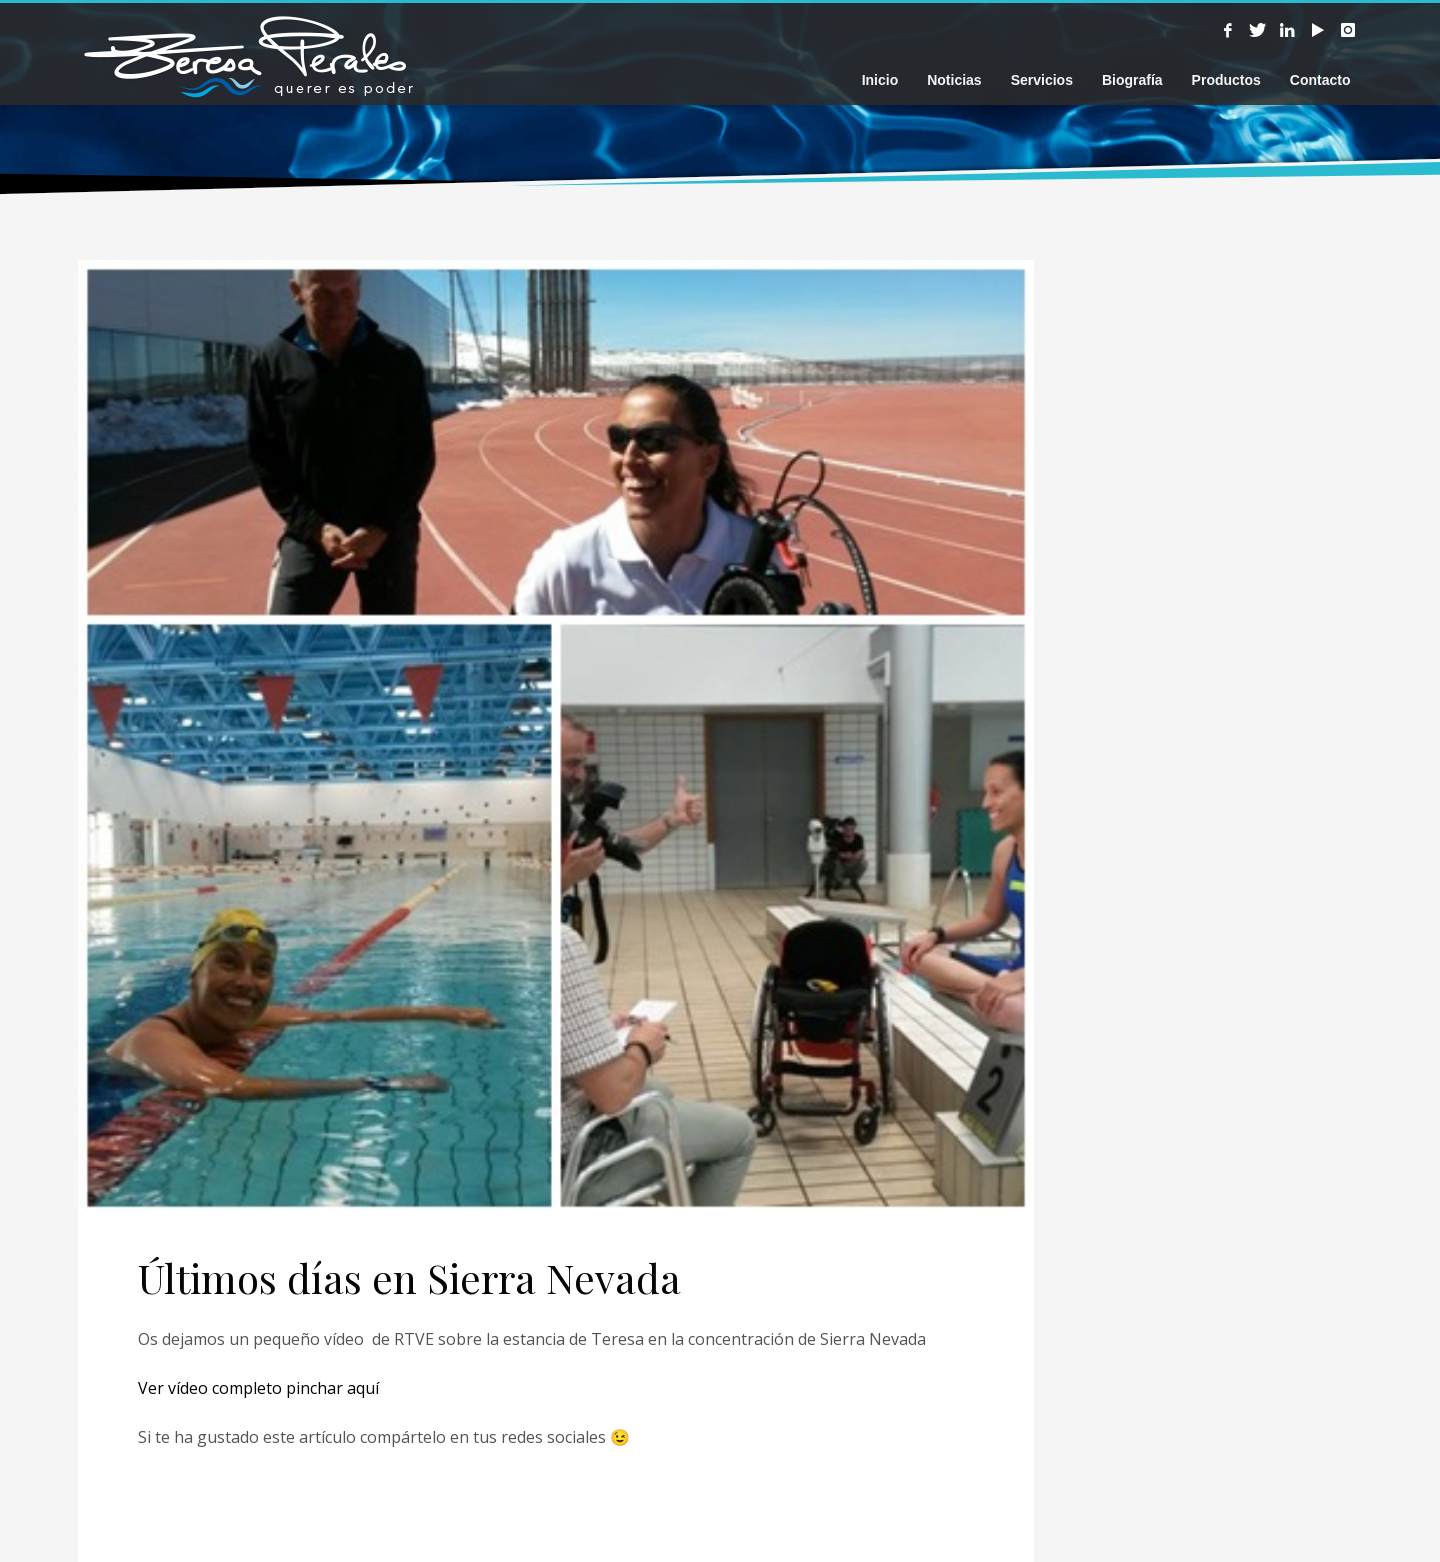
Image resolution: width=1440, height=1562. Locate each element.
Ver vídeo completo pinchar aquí (258, 1388)
